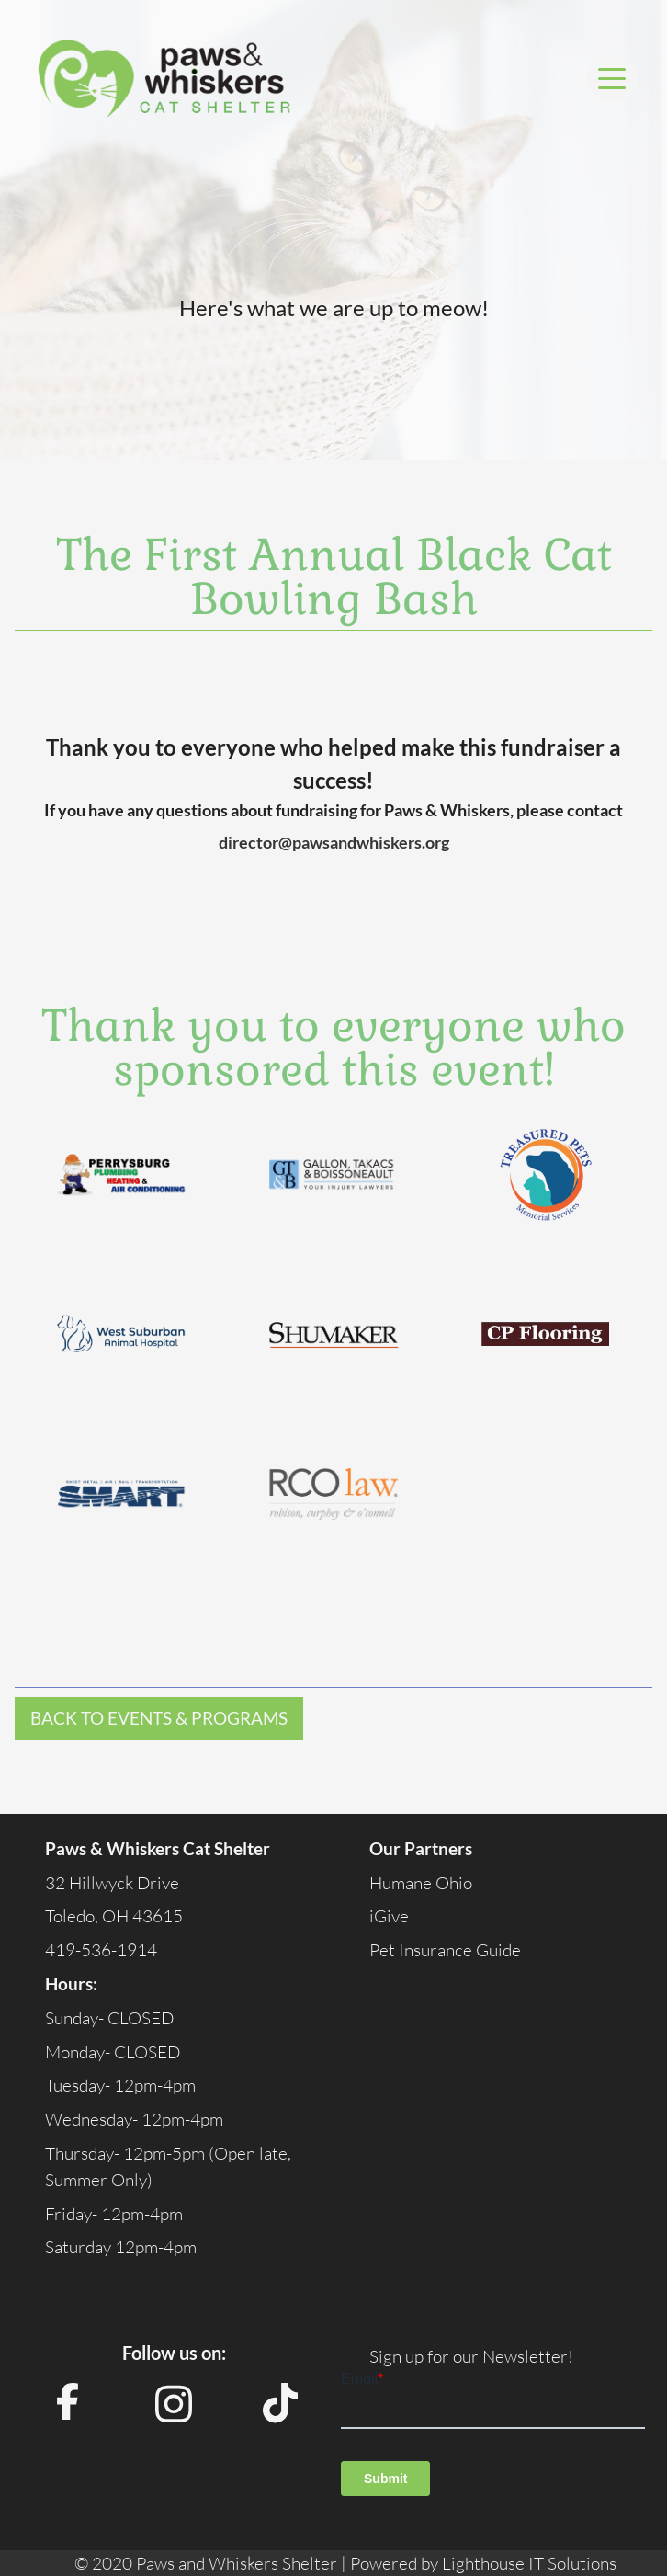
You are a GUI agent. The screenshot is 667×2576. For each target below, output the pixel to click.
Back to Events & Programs (159, 1717)
